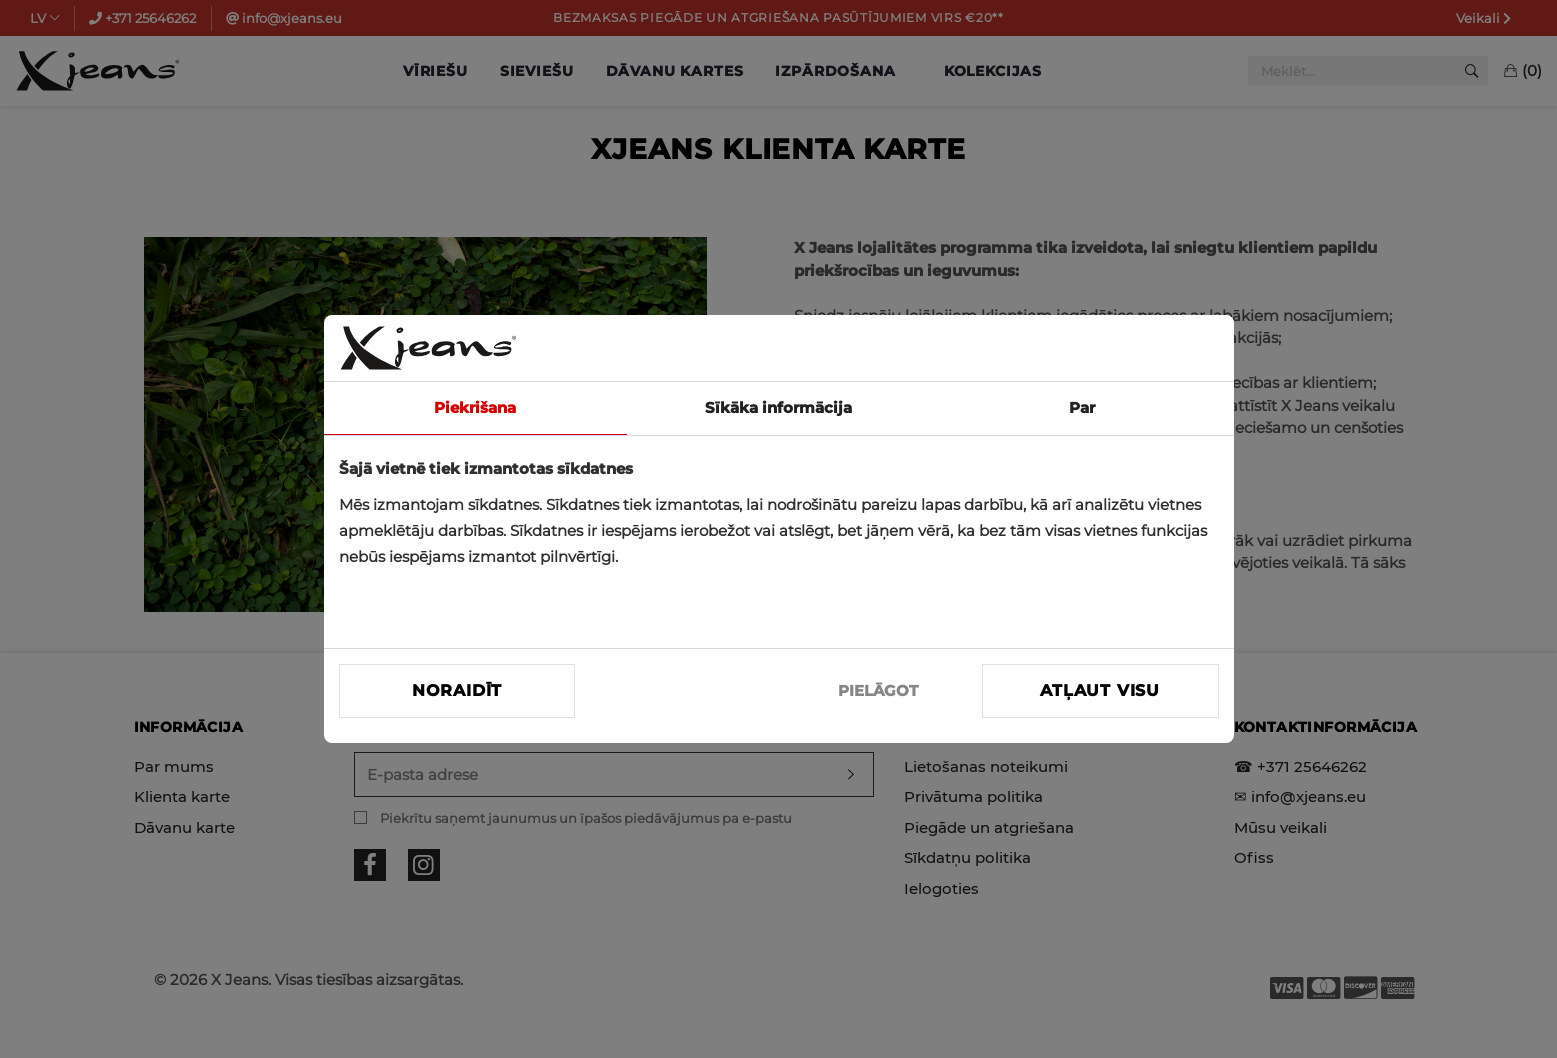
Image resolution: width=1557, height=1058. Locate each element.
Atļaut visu (1100, 690)
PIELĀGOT (878, 690)
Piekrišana (475, 407)
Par (1082, 407)
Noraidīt (457, 690)
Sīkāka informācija (778, 407)
